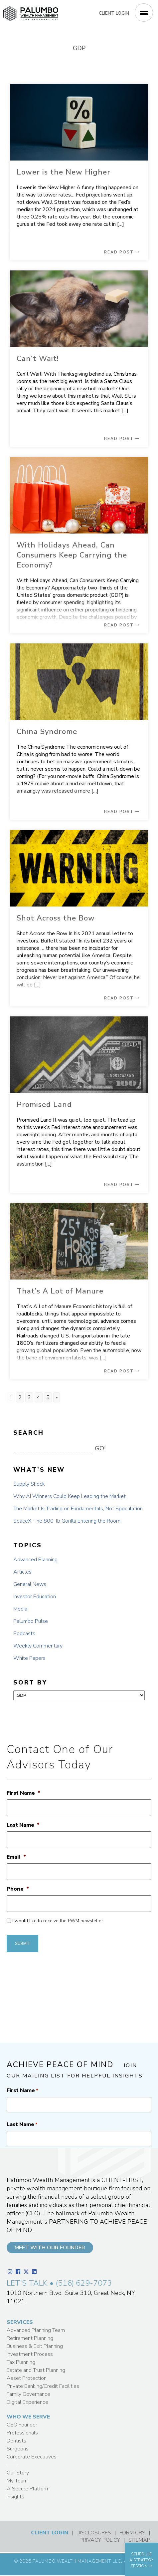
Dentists (16, 2440)
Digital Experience (27, 2402)
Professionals (22, 2432)
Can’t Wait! (38, 359)
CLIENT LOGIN (114, 13)
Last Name (23, 1825)
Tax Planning (21, 2362)
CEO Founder (22, 2424)
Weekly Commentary (38, 1646)
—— (12, 2464)
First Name (23, 1793)
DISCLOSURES (94, 2532)
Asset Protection (27, 2378)
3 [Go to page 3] (29, 1397)
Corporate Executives (32, 2456)
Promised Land (44, 1105)
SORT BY (30, 1682)
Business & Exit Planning (35, 2346)
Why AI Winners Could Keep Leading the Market (69, 1496)
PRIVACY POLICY (99, 2540)
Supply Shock (29, 1484)
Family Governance (28, 2394)
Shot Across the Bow (56, 918)
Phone (18, 1889)
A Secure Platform (28, 2488)
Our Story (18, 2472)
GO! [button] (100, 1448)
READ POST (122, 252)
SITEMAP (139, 2540)
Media (20, 1609)
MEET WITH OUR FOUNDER (50, 2247)
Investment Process (30, 2354)
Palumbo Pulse (30, 1621)
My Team (17, 2480)
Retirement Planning (30, 2338)
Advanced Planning (35, 1559)
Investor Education (34, 1596)
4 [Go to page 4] (38, 1397)
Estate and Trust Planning (36, 2370)
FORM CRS (132, 2532)
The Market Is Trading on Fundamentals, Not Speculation (78, 1508)
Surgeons (18, 2448)
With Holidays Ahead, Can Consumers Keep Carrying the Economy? (72, 555)
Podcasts (24, 1633)
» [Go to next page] (57, 1397)
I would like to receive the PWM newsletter (57, 1921)
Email (16, 1857)
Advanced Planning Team (36, 2330)
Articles (22, 1572)
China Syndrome (47, 732)
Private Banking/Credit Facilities (43, 2386)
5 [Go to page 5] (48, 1397)
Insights (15, 2496)
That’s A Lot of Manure (60, 1291)
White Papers (29, 1658)
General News (29, 1584)
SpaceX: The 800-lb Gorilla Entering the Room (66, 1521)
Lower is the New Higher (63, 172)
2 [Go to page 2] (20, 1397)
